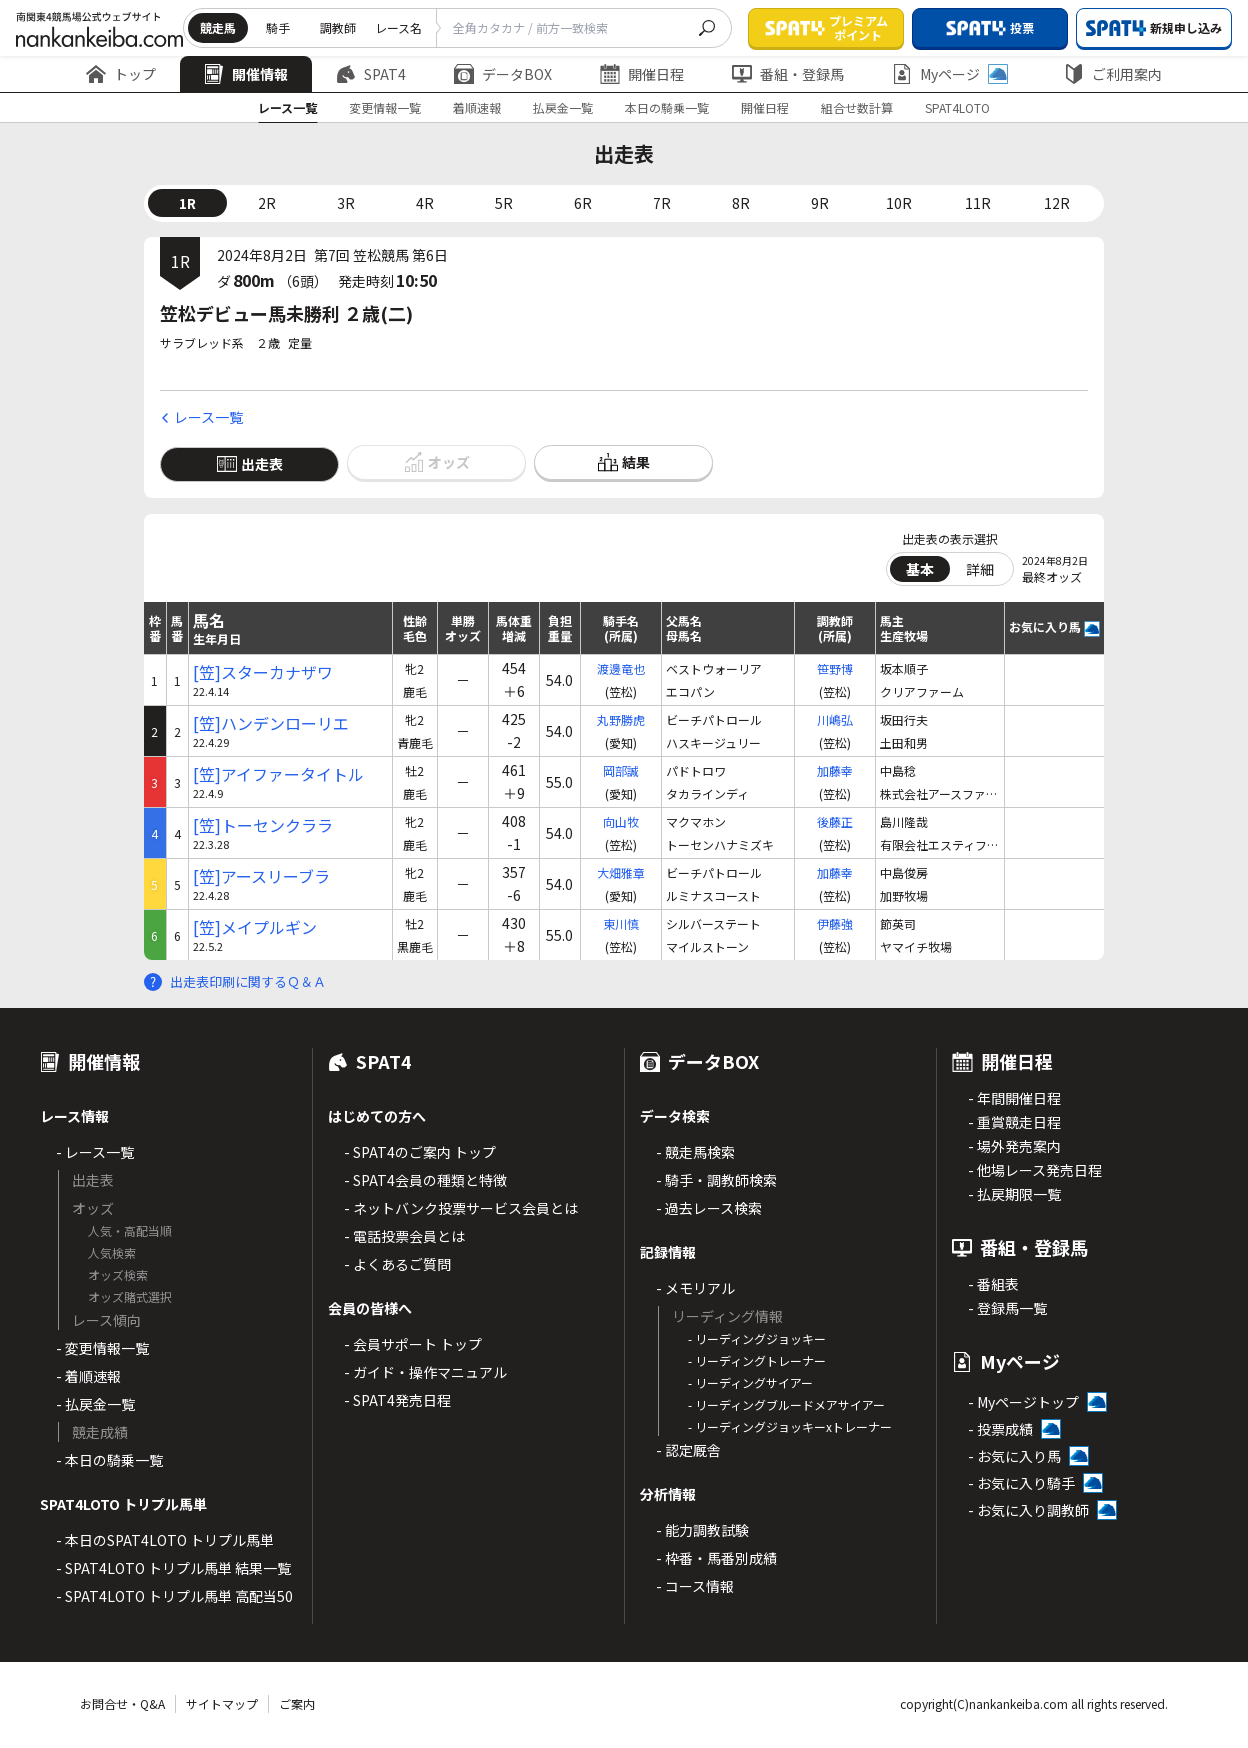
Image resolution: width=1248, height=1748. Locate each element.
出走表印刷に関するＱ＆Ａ (248, 981)
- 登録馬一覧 (1007, 1308)
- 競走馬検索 (695, 1152)
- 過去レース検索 (709, 1208)
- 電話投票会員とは (404, 1236)
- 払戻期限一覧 (1014, 1194)
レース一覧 (287, 107)
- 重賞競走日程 (1014, 1122)
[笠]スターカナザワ (263, 672)
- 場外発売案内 (1014, 1146)
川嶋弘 (835, 719)
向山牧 (621, 821)
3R (346, 203)
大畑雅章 (621, 872)
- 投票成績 (1000, 1429)
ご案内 (297, 1703)
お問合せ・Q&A (122, 1703)
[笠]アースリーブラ (261, 876)
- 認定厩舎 (688, 1450)
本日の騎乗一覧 (667, 107)
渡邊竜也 (621, 668)
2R (267, 203)
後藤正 (835, 821)
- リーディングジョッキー (757, 1338)
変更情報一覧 (385, 107)
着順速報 (477, 107)
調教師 (338, 27)
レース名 (398, 27)
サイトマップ (222, 1703)
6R (583, 203)
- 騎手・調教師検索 (716, 1180)
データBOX (503, 74)
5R (504, 203)
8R (741, 203)
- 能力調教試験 (702, 1530)
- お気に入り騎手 (1021, 1483)
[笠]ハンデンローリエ (271, 723)
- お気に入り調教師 (1028, 1510)
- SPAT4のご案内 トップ (420, 1152)
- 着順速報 (88, 1376)
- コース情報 (695, 1586)
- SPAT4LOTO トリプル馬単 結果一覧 (173, 1568)
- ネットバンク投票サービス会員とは (461, 1208)
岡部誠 (621, 770)
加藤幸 (835, 770)
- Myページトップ (1023, 1402)
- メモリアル (695, 1288)
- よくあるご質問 (397, 1264)
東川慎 (621, 923)
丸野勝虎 (621, 719)
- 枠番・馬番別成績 (716, 1558)
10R (899, 203)
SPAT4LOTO (957, 107)
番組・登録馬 (788, 74)
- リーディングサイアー (750, 1382)
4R (425, 203)
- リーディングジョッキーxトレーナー (790, 1426)
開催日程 (642, 74)
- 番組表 (993, 1284)
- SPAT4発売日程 (397, 1400)
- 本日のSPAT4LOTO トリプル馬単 (165, 1540)
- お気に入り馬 (1014, 1456)
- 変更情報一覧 (102, 1348)
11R (978, 203)
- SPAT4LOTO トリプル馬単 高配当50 (174, 1596)
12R (1057, 203)
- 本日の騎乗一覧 (109, 1460)
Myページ (950, 74)
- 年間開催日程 (1014, 1098)
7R (662, 203)
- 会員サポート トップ (413, 1344)
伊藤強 (835, 923)
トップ (121, 74)
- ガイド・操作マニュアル (425, 1372)
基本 (920, 569)
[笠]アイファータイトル (278, 774)
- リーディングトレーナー (757, 1360)
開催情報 (246, 74)
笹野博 (835, 668)
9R (820, 203)
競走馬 (218, 27)
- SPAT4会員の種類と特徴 (425, 1180)
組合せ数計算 (857, 107)
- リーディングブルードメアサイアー (786, 1404)
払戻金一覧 (563, 107)
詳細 (980, 569)
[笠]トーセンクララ (263, 825)
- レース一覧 (95, 1152)
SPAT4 (371, 74)
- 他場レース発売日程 (1035, 1170)
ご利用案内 (1113, 74)
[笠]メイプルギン (255, 927)
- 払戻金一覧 (95, 1404)
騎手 (278, 27)
